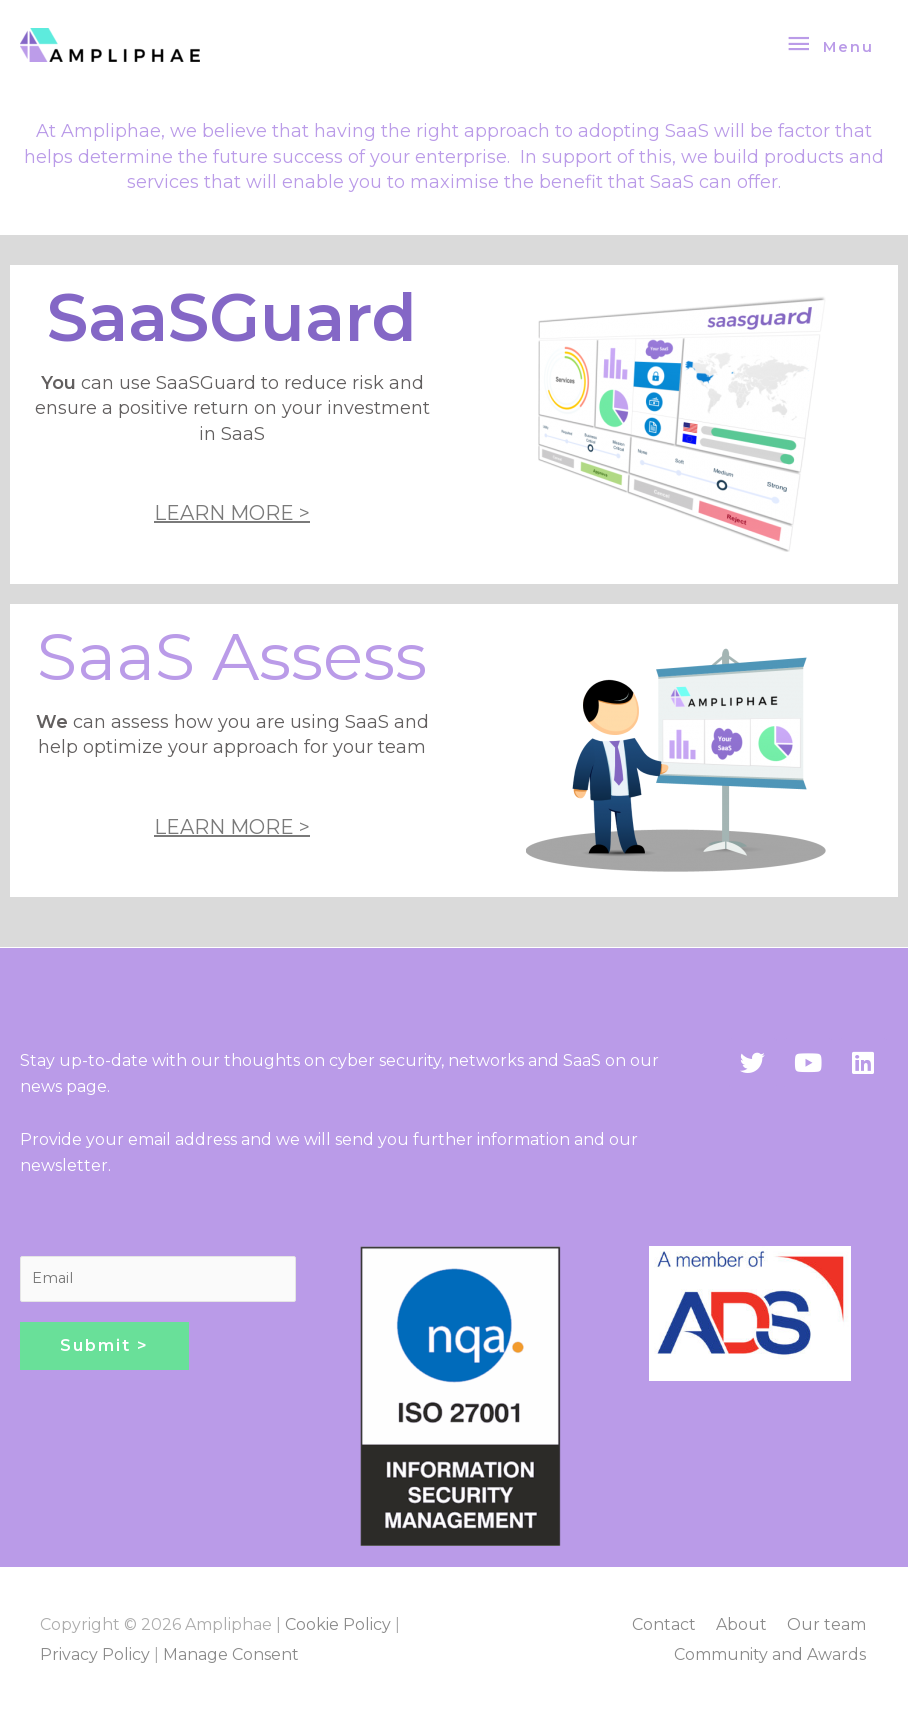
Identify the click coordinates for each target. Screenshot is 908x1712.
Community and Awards (772, 1654)
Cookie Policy (338, 1624)
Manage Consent (231, 1654)
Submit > (104, 1345)
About (743, 1624)
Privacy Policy (95, 1654)
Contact (666, 1624)
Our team (828, 1624)
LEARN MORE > (232, 513)
